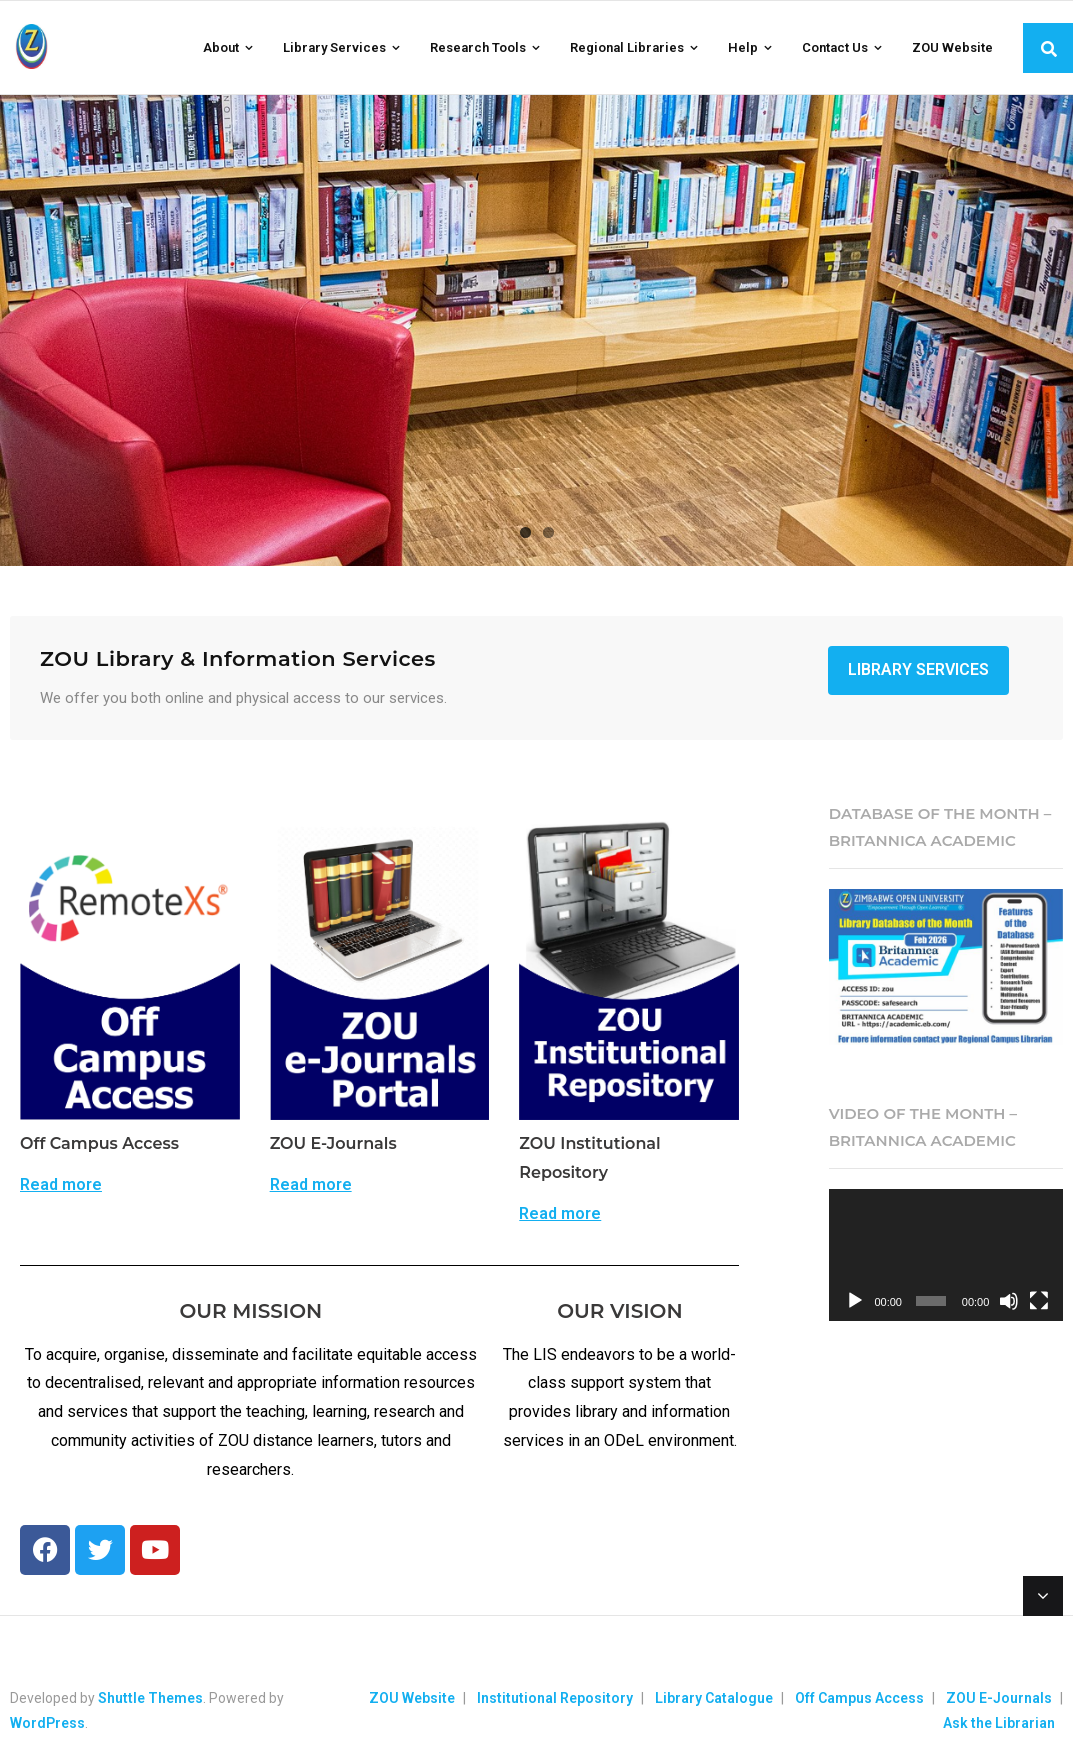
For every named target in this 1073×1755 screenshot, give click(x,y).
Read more (61, 1185)
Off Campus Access (859, 1698)
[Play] (855, 1301)
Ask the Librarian (999, 1723)
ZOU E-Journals (999, 1698)
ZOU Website (412, 1698)
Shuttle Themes (150, 1698)
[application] (946, 1255)
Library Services (918, 669)
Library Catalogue (714, 1698)
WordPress (47, 1723)
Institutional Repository (555, 1698)
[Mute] (1009, 1301)
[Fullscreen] (1039, 1301)
